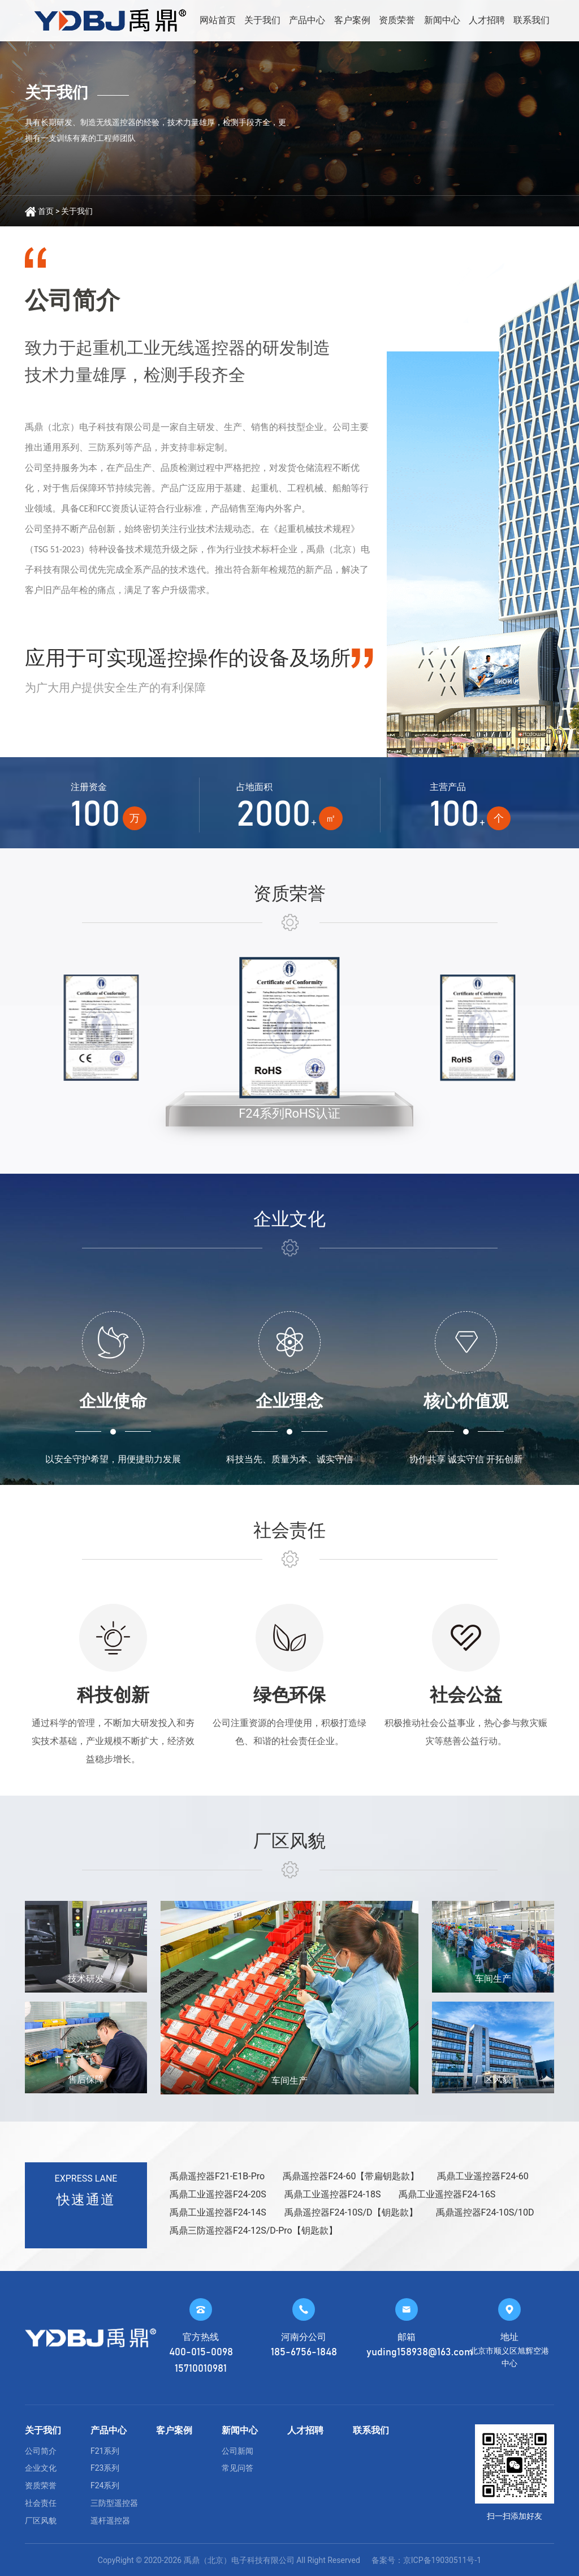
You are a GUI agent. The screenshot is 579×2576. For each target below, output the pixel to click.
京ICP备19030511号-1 (442, 2560)
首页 (46, 211)
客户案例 (352, 20)
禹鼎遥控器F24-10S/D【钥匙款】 (351, 2212)
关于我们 (262, 20)
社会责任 (41, 2503)
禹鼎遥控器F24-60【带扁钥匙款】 (351, 2176)
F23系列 (104, 2467)
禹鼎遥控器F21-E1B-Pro (217, 2176)
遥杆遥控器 (110, 2520)
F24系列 (104, 2485)
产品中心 (307, 20)
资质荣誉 (397, 20)
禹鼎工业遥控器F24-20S (218, 2194)
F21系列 (104, 2450)
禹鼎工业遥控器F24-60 (482, 2176)
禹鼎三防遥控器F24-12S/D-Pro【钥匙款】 (254, 2230)
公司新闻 (237, 2450)
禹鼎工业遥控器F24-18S (332, 2194)
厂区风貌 (41, 2520)
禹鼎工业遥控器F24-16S (447, 2194)
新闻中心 (442, 20)
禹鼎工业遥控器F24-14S (218, 2212)
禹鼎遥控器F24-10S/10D (485, 2212)
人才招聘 (487, 20)
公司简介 (41, 2450)
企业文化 (41, 2467)
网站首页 (218, 20)
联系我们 (531, 20)
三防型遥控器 (114, 2503)
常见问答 (237, 2467)
